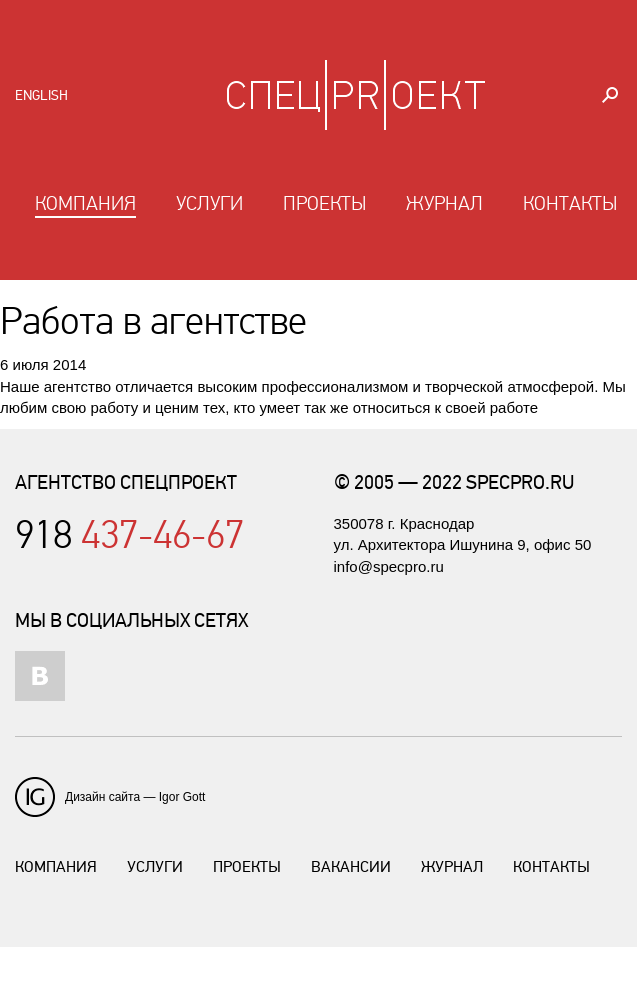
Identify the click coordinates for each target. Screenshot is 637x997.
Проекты (324, 204)
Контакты (570, 204)
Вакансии (351, 867)
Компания (85, 204)
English (41, 95)
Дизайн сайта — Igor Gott (135, 797)
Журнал (444, 204)
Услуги (209, 204)
